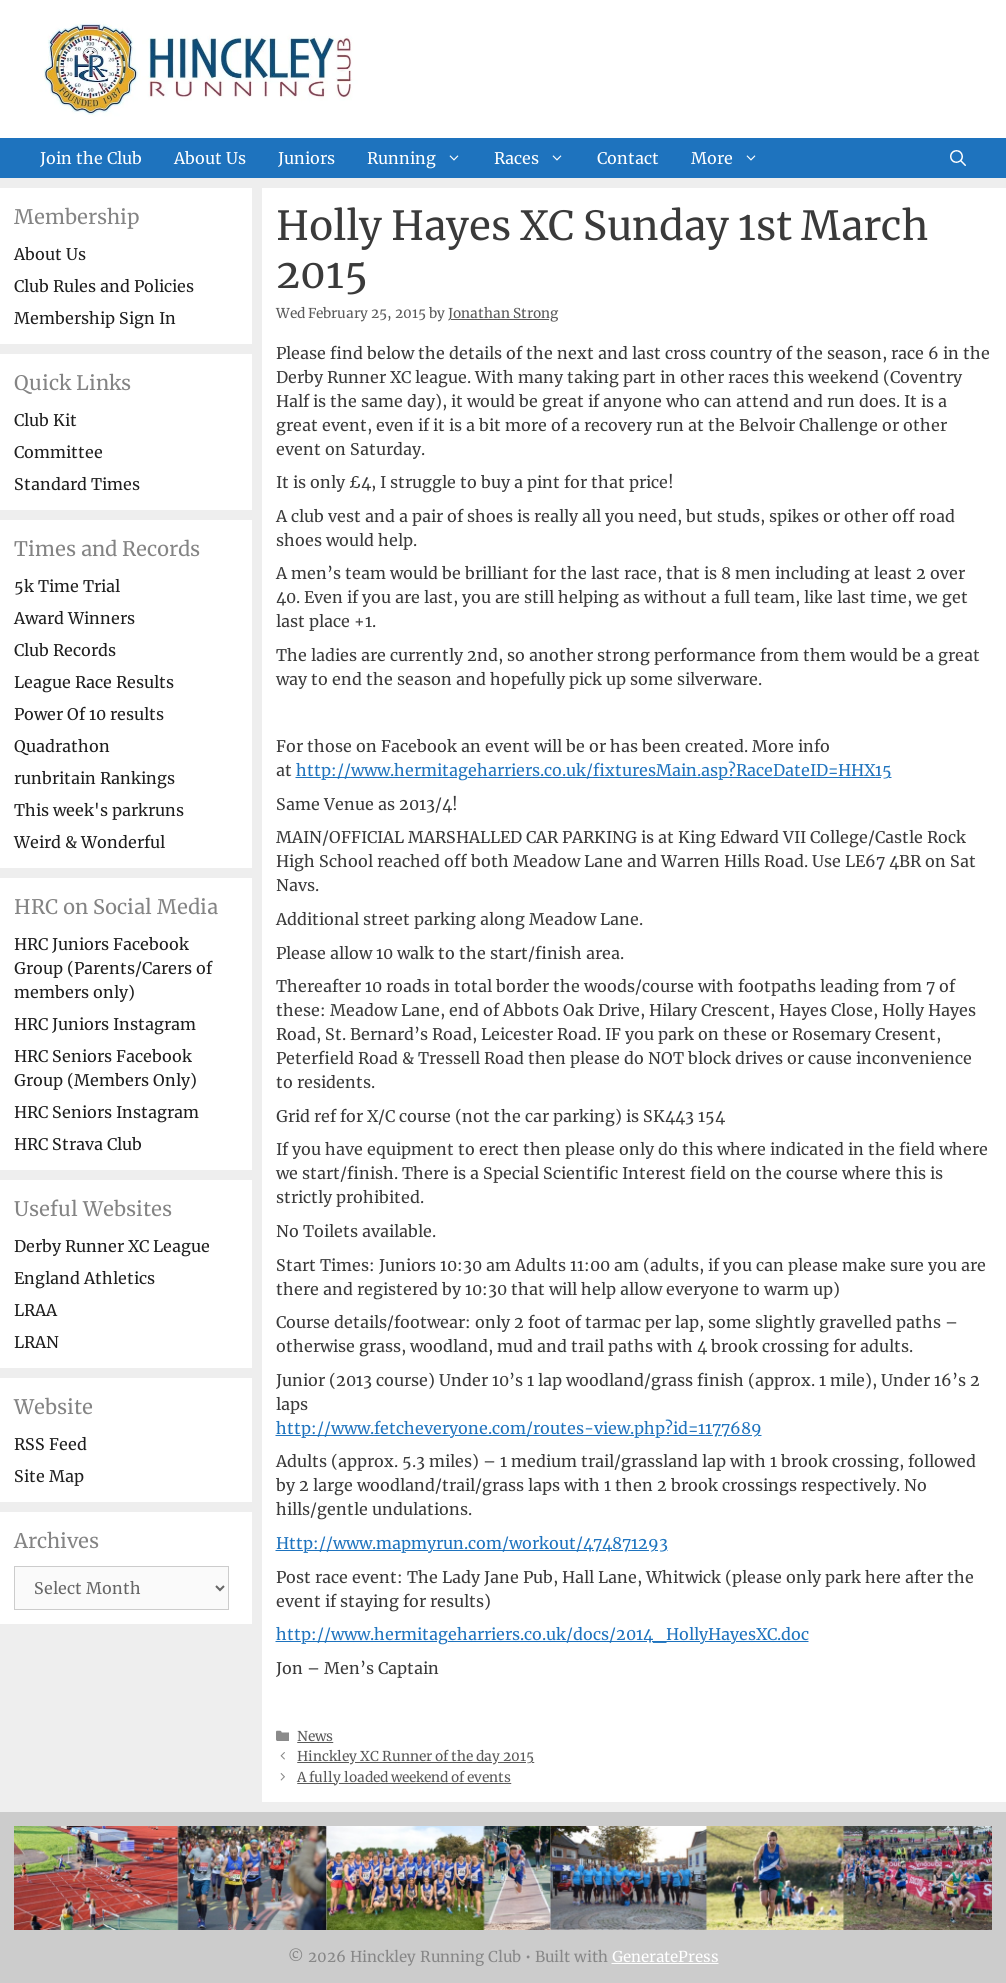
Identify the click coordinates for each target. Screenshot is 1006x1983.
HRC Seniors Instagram (106, 1112)
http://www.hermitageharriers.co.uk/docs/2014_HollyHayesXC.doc (542, 1634)
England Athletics (84, 1278)
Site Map (49, 1476)
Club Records (65, 650)
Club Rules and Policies (104, 286)
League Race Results (94, 682)
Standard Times (77, 484)
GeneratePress (665, 1956)
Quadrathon (62, 746)
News (315, 1736)
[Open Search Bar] (958, 158)
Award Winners (74, 618)
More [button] (733, 158)
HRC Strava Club (78, 1144)
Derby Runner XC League (112, 1246)
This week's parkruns (99, 810)
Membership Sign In (95, 318)
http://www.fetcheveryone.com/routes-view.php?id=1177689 (519, 1428)
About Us (210, 158)
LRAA (35, 1310)
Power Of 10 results (89, 714)
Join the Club (91, 158)
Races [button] (537, 158)
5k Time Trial (67, 586)
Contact (628, 158)
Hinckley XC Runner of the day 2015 (415, 1756)
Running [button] (422, 158)
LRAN (36, 1342)
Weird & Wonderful (89, 842)
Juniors (306, 158)
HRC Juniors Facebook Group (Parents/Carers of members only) (113, 968)
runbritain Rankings (94, 778)
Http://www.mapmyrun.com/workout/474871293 (472, 1543)
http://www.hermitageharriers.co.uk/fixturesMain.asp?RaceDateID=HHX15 (594, 770)
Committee (58, 452)
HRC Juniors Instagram (105, 1024)
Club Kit (45, 420)
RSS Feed (50, 1444)
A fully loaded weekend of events (404, 1777)
